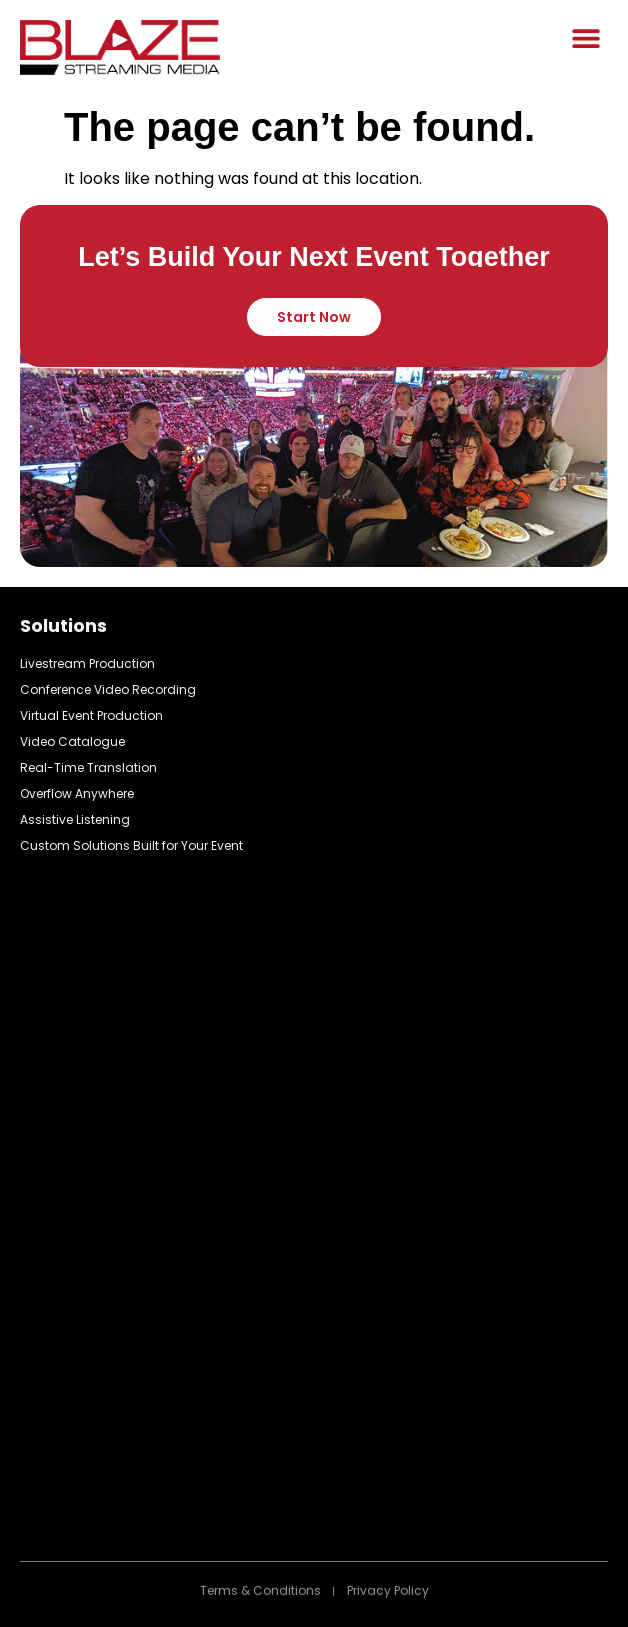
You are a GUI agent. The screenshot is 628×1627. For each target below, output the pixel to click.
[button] (585, 37)
